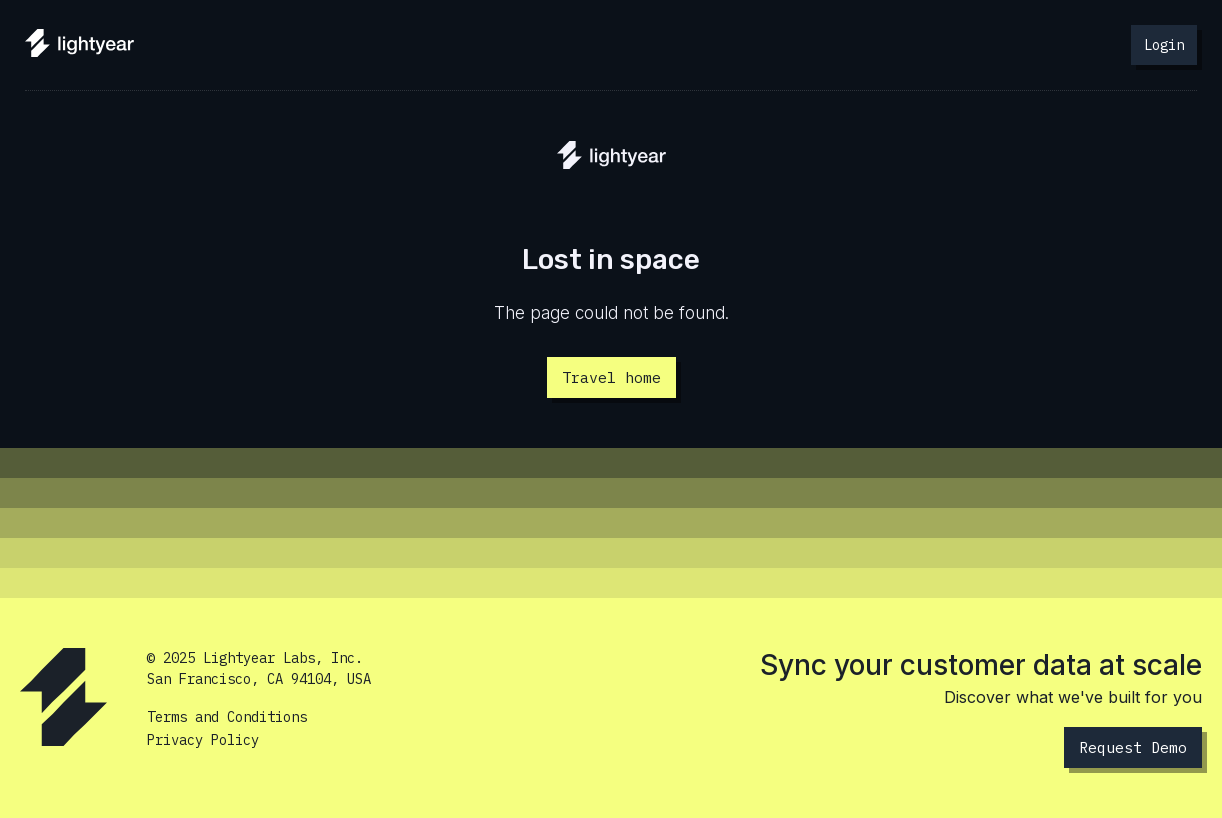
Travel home (611, 377)
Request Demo (1133, 747)
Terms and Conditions (227, 717)
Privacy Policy (203, 740)
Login (1164, 45)
